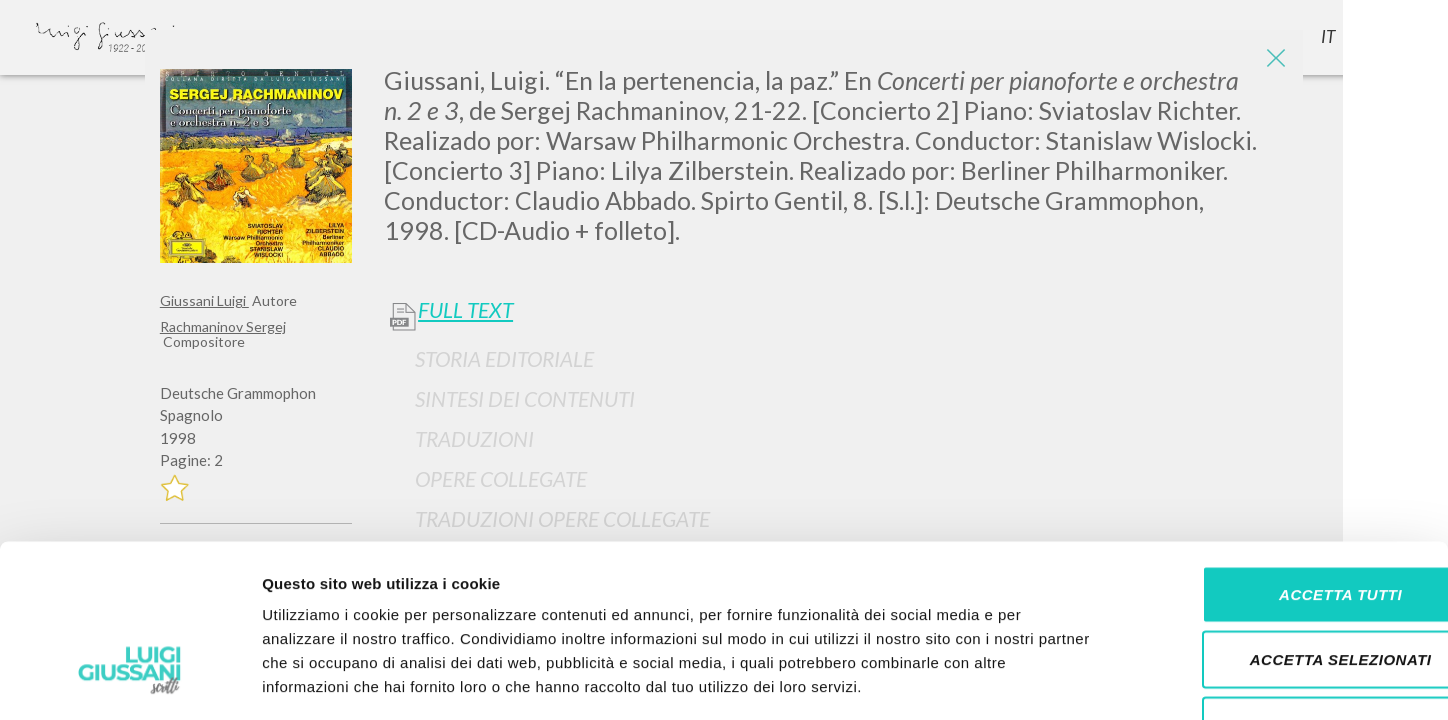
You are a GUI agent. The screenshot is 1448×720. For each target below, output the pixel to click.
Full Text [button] (465, 310)
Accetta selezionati (1281, 523)
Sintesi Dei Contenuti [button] (525, 398)
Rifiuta (1281, 588)
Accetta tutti (1280, 457)
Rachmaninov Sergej (223, 326)
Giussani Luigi (204, 300)
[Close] (1273, 60)
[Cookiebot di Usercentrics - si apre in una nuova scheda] (129, 681)
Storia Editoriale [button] (504, 358)
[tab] (836, 358)
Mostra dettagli (1052, 680)
